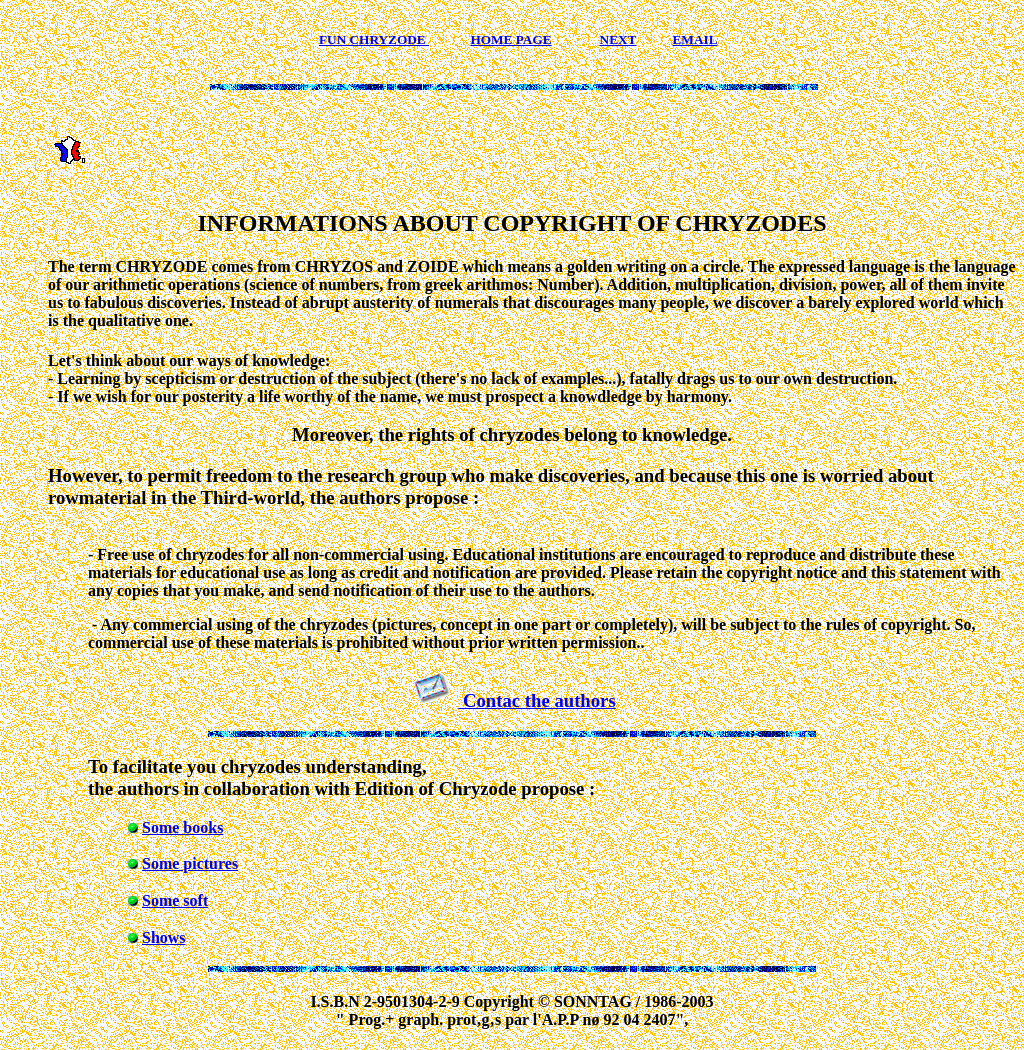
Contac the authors (536, 700)
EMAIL (695, 39)
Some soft (175, 900)
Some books (182, 827)
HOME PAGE (510, 39)
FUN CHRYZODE (374, 39)
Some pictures (190, 863)
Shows (164, 937)
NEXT (618, 39)
